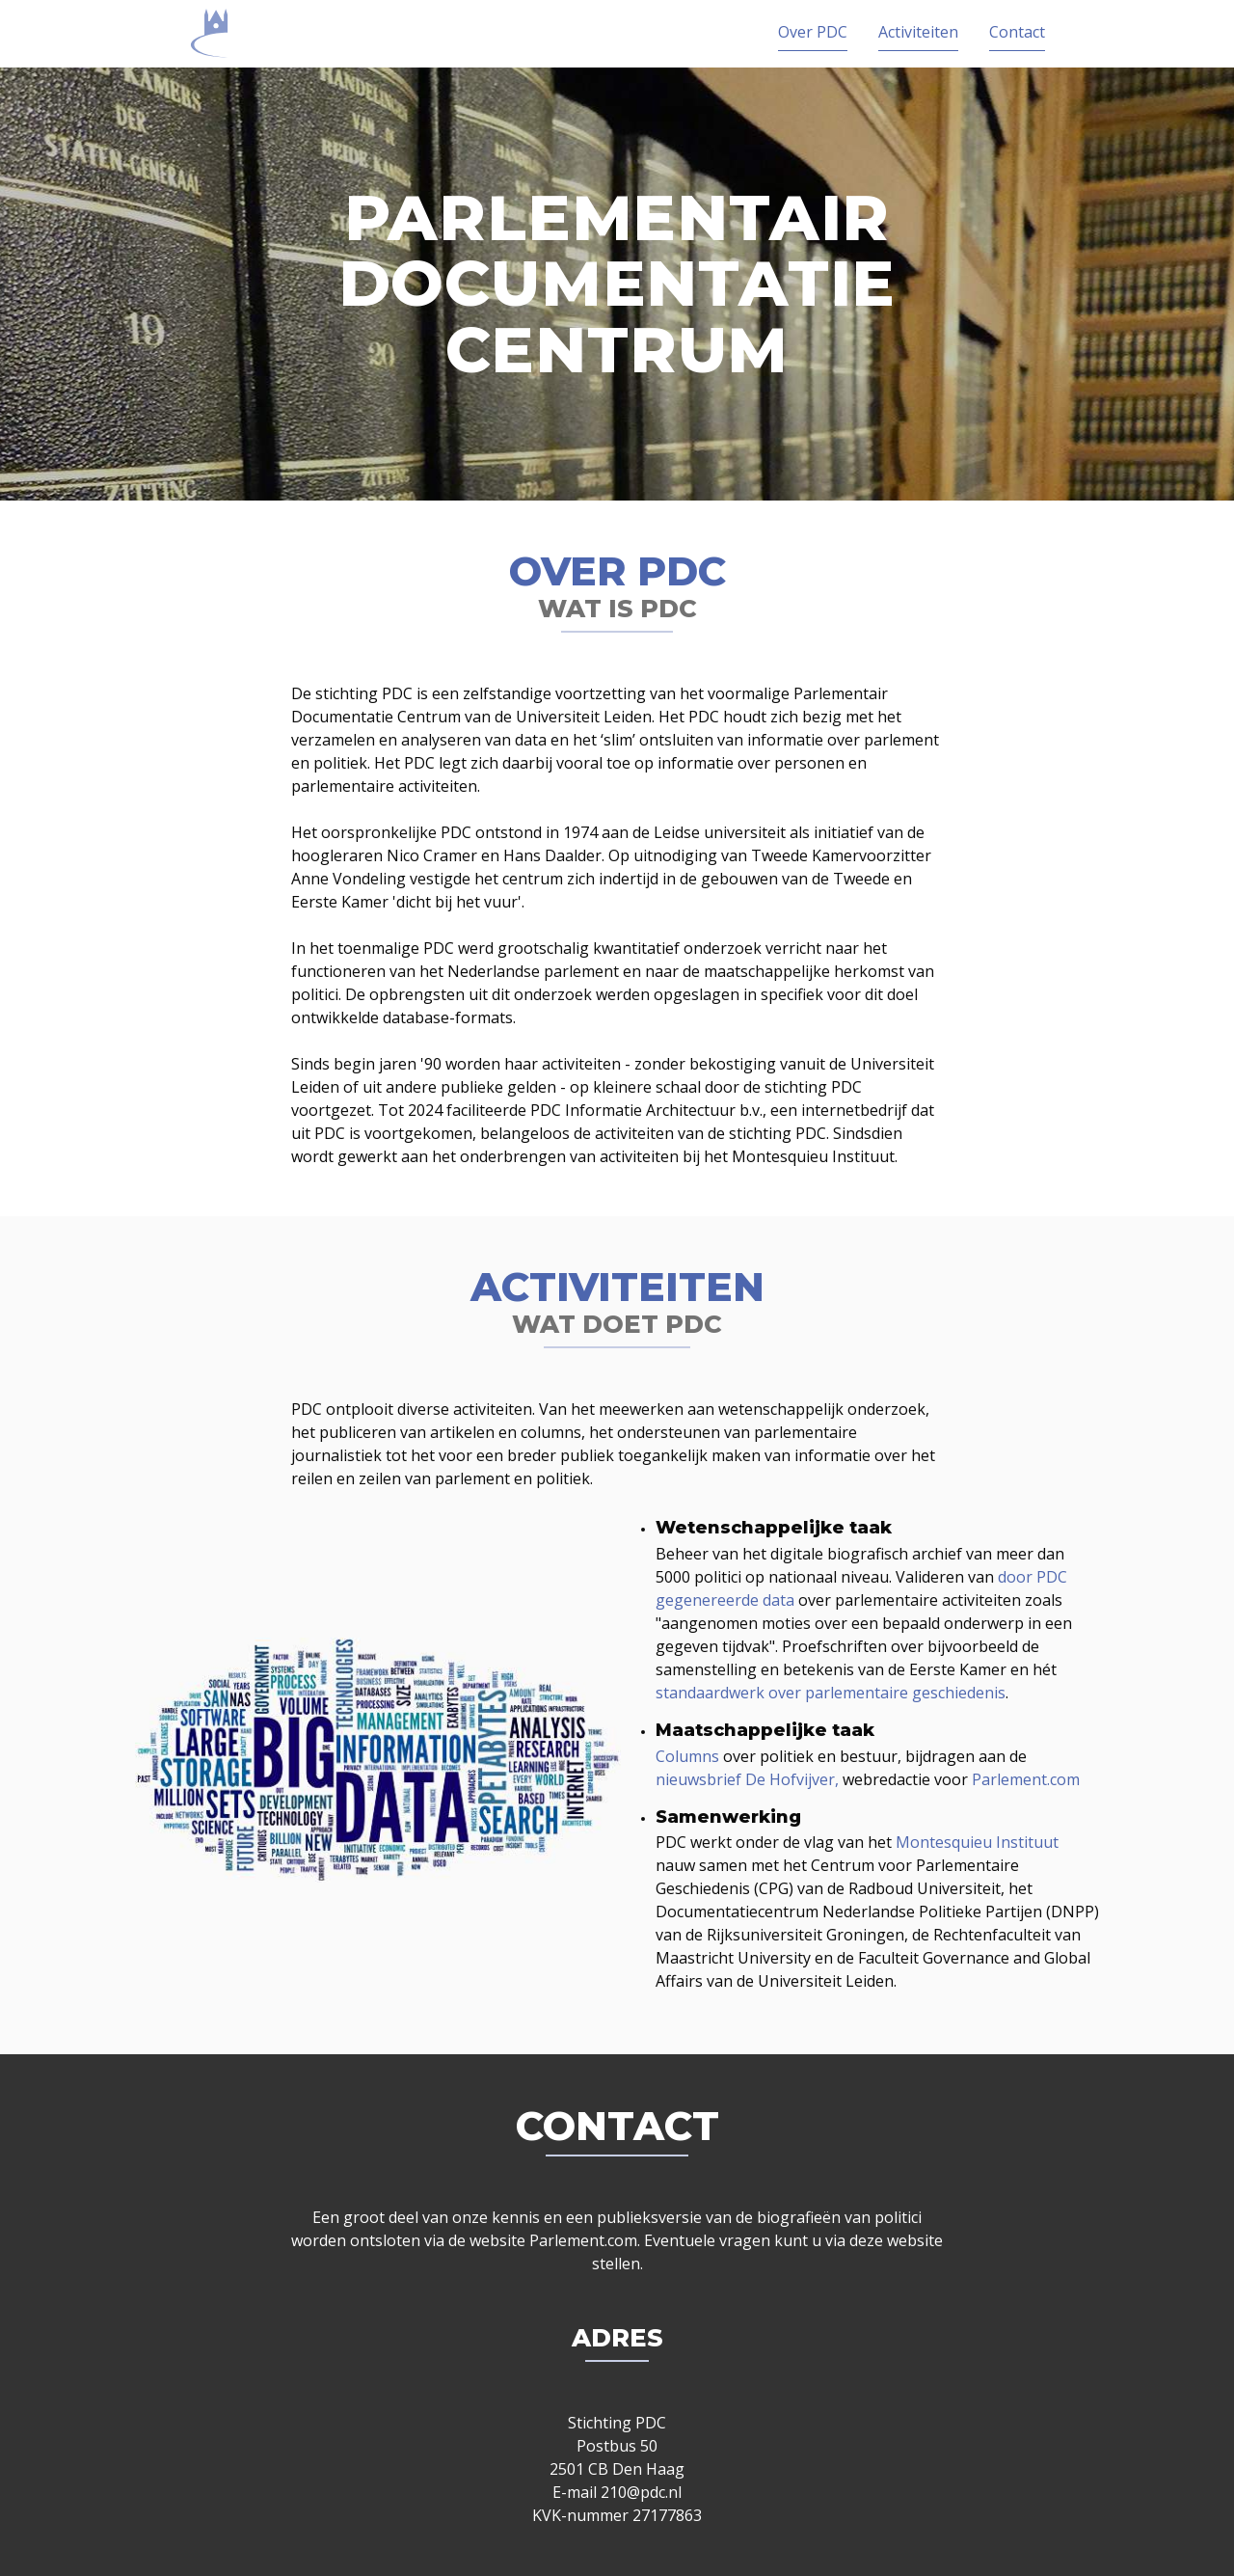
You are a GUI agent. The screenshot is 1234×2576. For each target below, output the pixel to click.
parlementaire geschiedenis (905, 1692)
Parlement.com (1026, 1779)
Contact (1017, 31)
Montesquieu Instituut (977, 1842)
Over (812, 31)
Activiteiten (918, 31)
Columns (687, 1756)
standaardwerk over (728, 1692)
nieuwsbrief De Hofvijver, (747, 1779)
